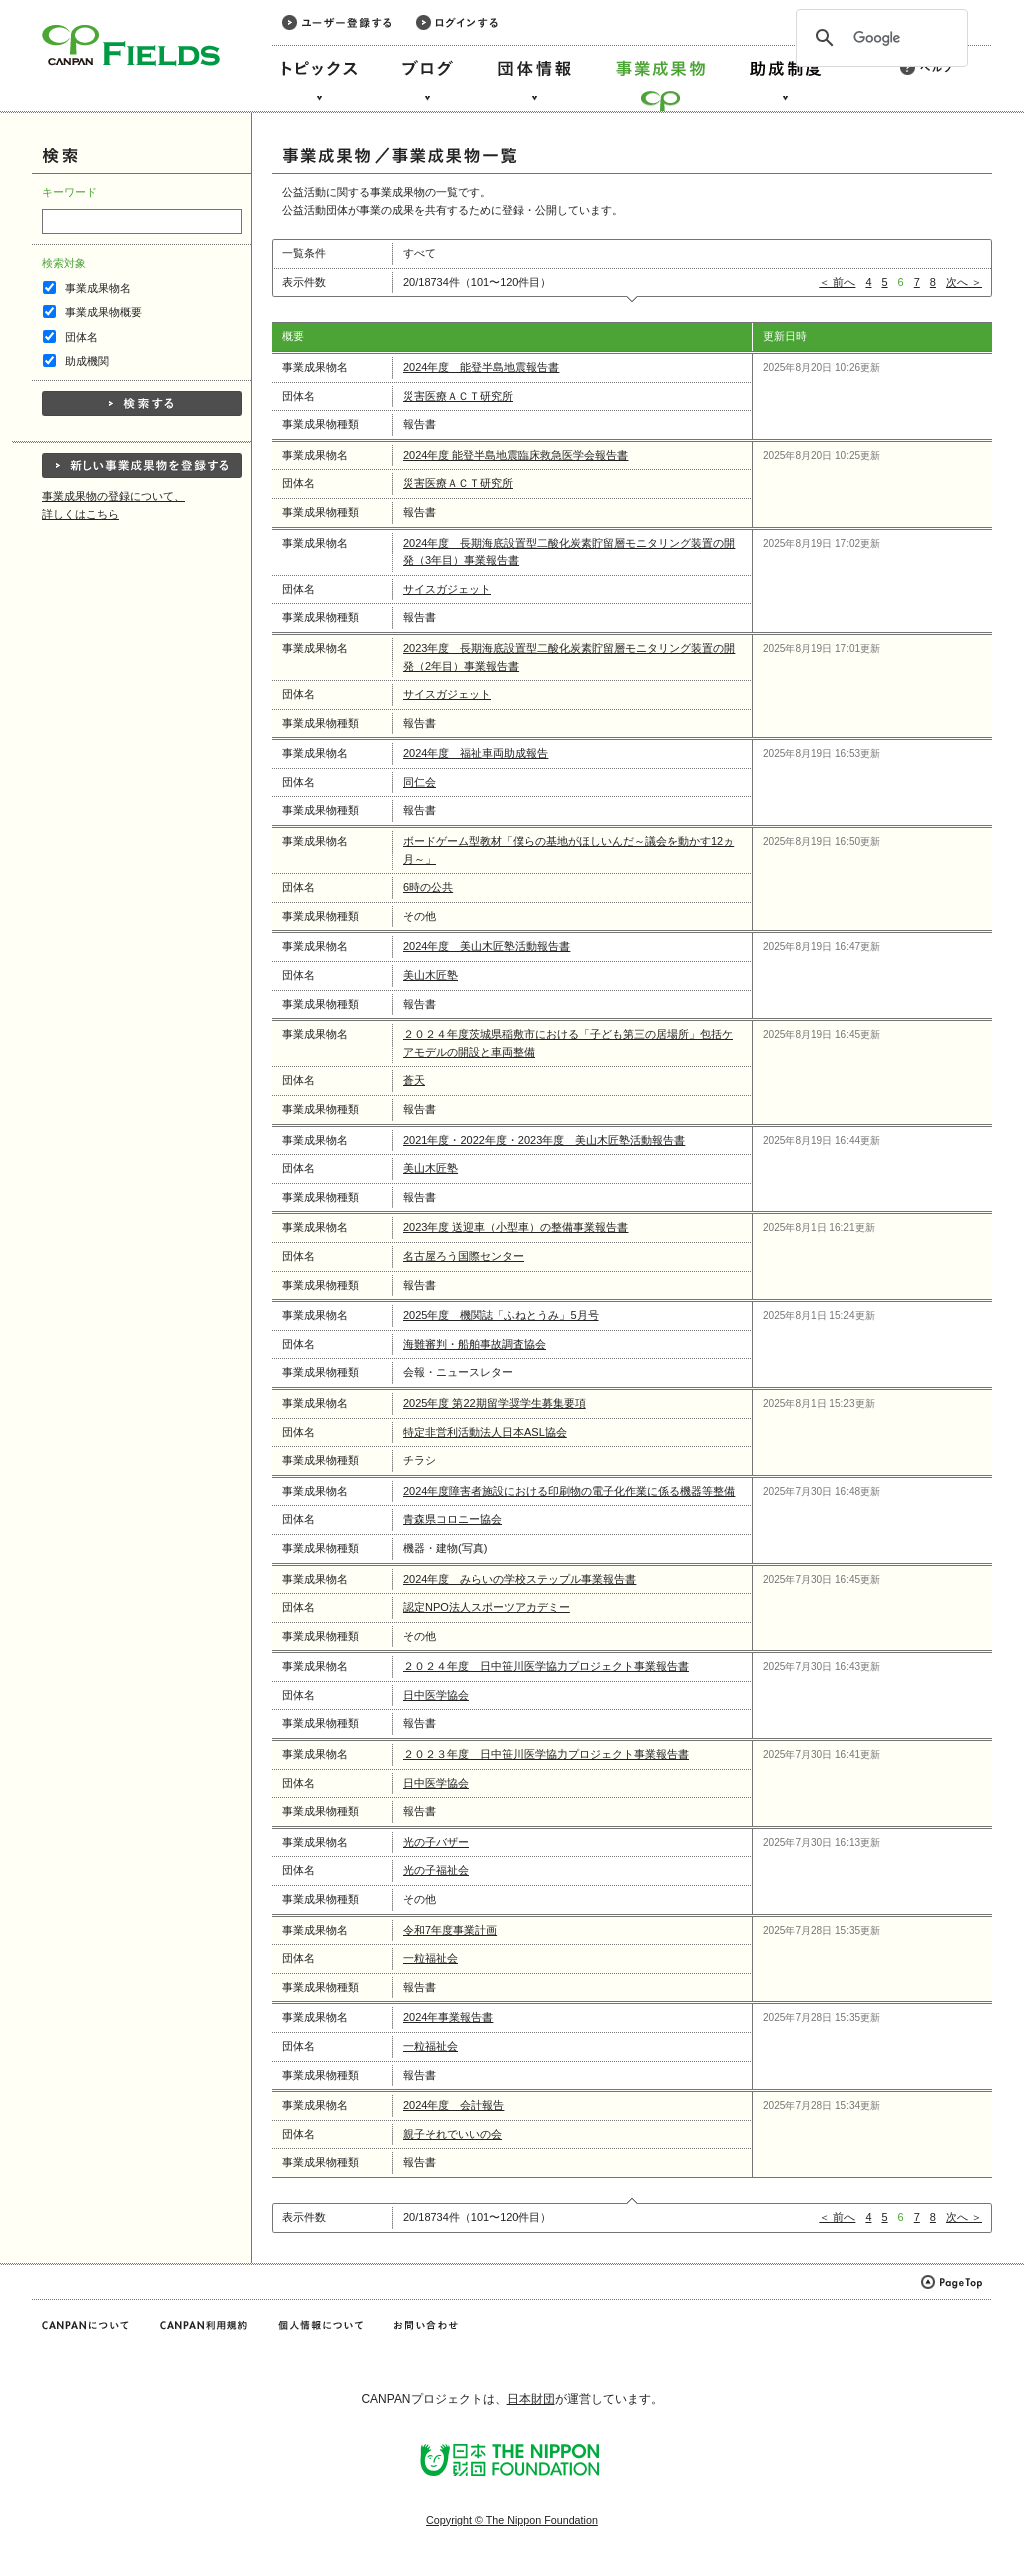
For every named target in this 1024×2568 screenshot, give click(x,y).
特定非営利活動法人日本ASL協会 (485, 1432)
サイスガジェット (447, 589)
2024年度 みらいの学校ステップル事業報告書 (519, 1579)
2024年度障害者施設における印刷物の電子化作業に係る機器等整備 (569, 1491)
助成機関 (87, 361)
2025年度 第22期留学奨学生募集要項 (494, 1403)
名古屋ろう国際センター (463, 1256)
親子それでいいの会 (452, 2134)
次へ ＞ (964, 282)
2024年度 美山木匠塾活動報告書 (486, 946)
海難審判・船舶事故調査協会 (474, 1344)
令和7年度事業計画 (450, 1930)
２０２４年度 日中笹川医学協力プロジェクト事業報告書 (546, 1666)
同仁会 (419, 782)
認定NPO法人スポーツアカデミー (486, 1607)
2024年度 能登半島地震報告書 (481, 367)
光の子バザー (436, 1842)
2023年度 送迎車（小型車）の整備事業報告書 (516, 1227)
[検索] (879, 38)
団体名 (81, 337)
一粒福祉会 (430, 1958)
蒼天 (414, 1080)
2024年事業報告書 (448, 2017)
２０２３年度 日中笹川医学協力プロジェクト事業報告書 (546, 1754)
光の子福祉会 (436, 1870)
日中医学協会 (436, 1695)
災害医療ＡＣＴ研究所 (458, 396)
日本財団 (531, 2399)
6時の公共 (428, 887)
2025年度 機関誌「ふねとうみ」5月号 (501, 1315)
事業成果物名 (98, 288)
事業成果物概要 (103, 312)
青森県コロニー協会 (452, 1519)
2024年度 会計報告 (453, 2105)
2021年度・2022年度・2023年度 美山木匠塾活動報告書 (544, 1140)
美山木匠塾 (430, 975)
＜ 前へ (837, 282)
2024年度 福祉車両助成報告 (475, 753)
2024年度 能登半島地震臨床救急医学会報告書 (516, 455)
